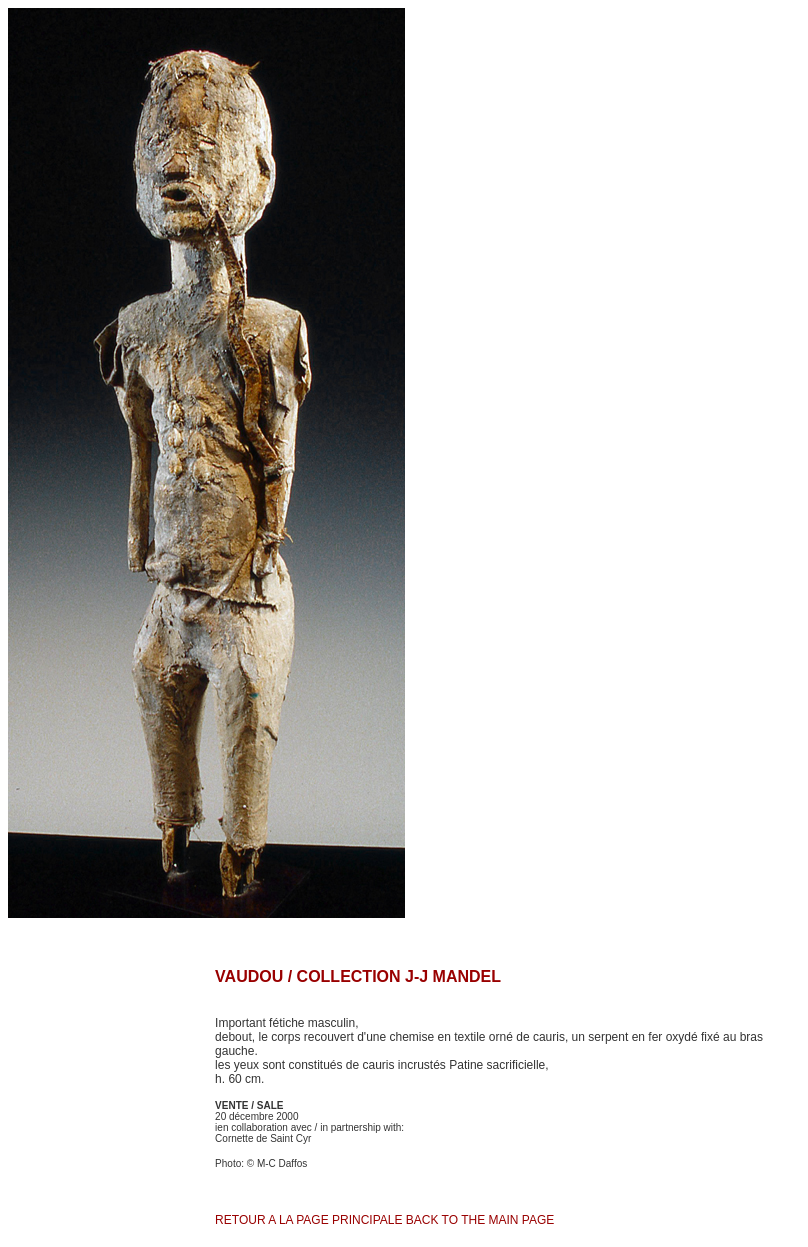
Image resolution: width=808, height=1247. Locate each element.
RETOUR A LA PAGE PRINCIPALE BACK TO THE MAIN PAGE (384, 1220)
